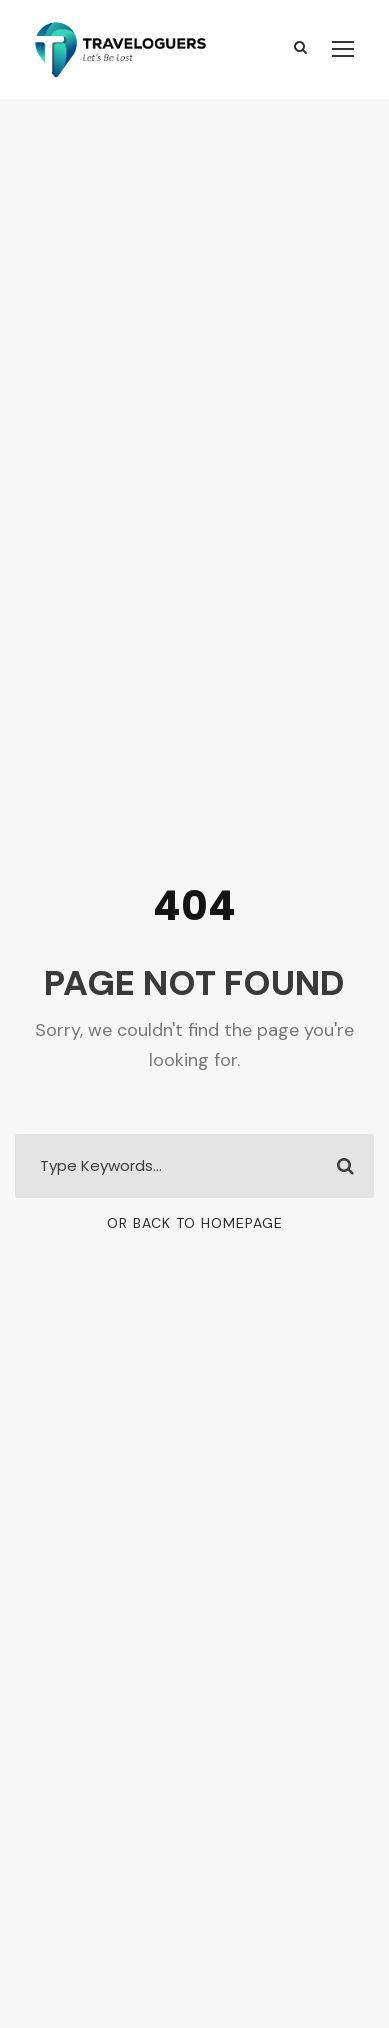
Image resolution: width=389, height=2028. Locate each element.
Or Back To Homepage (195, 1223)
